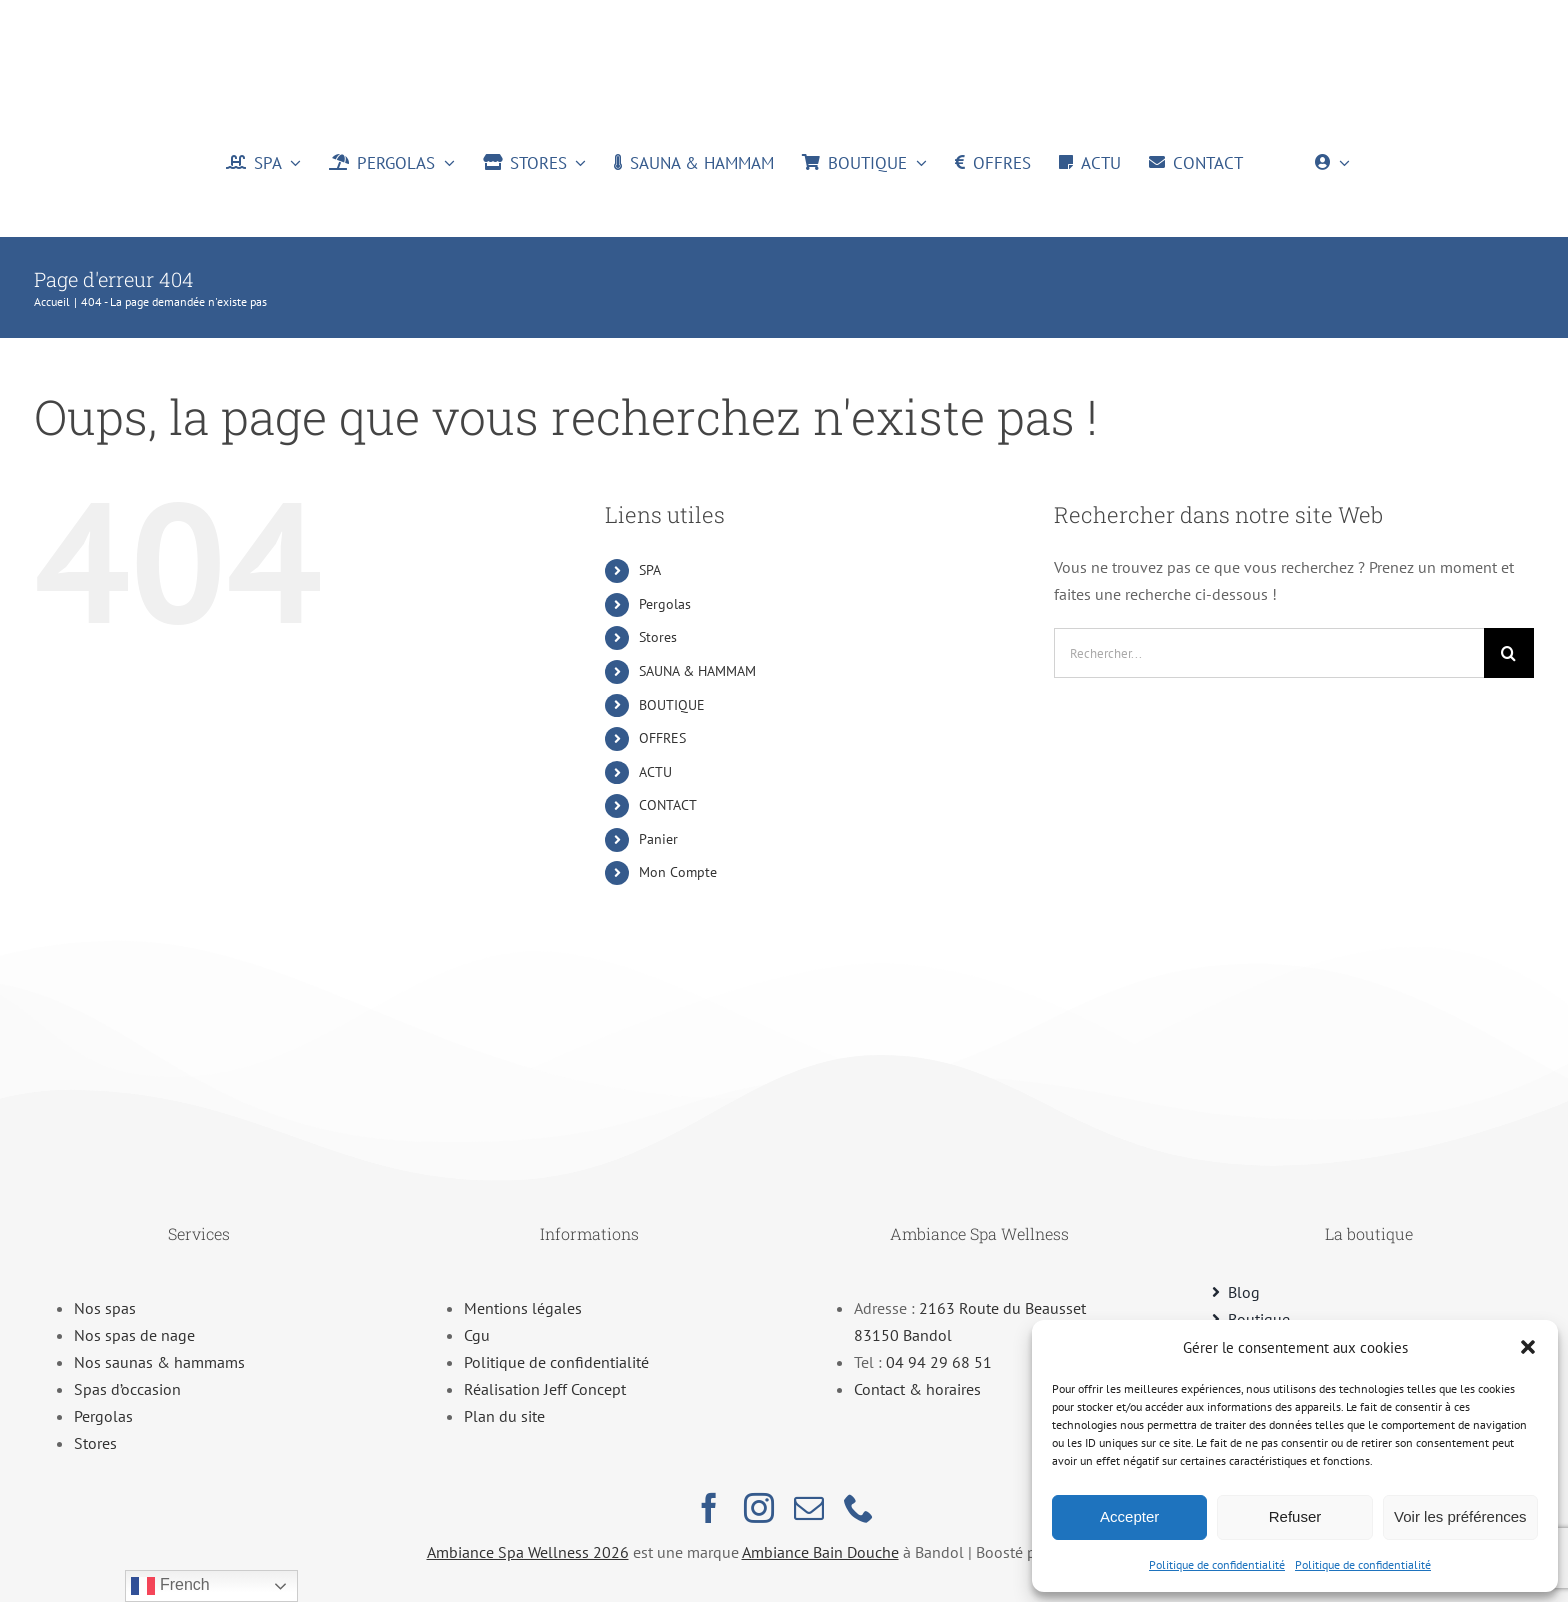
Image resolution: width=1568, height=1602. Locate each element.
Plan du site (504, 1416)
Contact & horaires (917, 1389)
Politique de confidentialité (1217, 1564)
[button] (1528, 1347)
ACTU (655, 772)
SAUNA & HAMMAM (697, 671)
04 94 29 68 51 (939, 1362)
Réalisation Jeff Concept (545, 1389)
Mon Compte (678, 872)
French (170, 1586)
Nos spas (105, 1308)
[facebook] (709, 1508)
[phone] (859, 1508)
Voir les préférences (1460, 1516)
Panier (658, 839)
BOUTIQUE (672, 705)
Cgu (477, 1335)
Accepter (1129, 1516)
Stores (658, 637)
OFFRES (662, 738)
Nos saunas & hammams (159, 1362)
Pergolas (665, 604)
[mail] (809, 1508)
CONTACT (668, 805)
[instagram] (759, 1508)
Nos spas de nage (134, 1335)
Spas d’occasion (127, 1389)
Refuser (1295, 1516)
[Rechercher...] (1269, 653)
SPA (650, 570)
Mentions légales (523, 1308)
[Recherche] (1509, 653)
